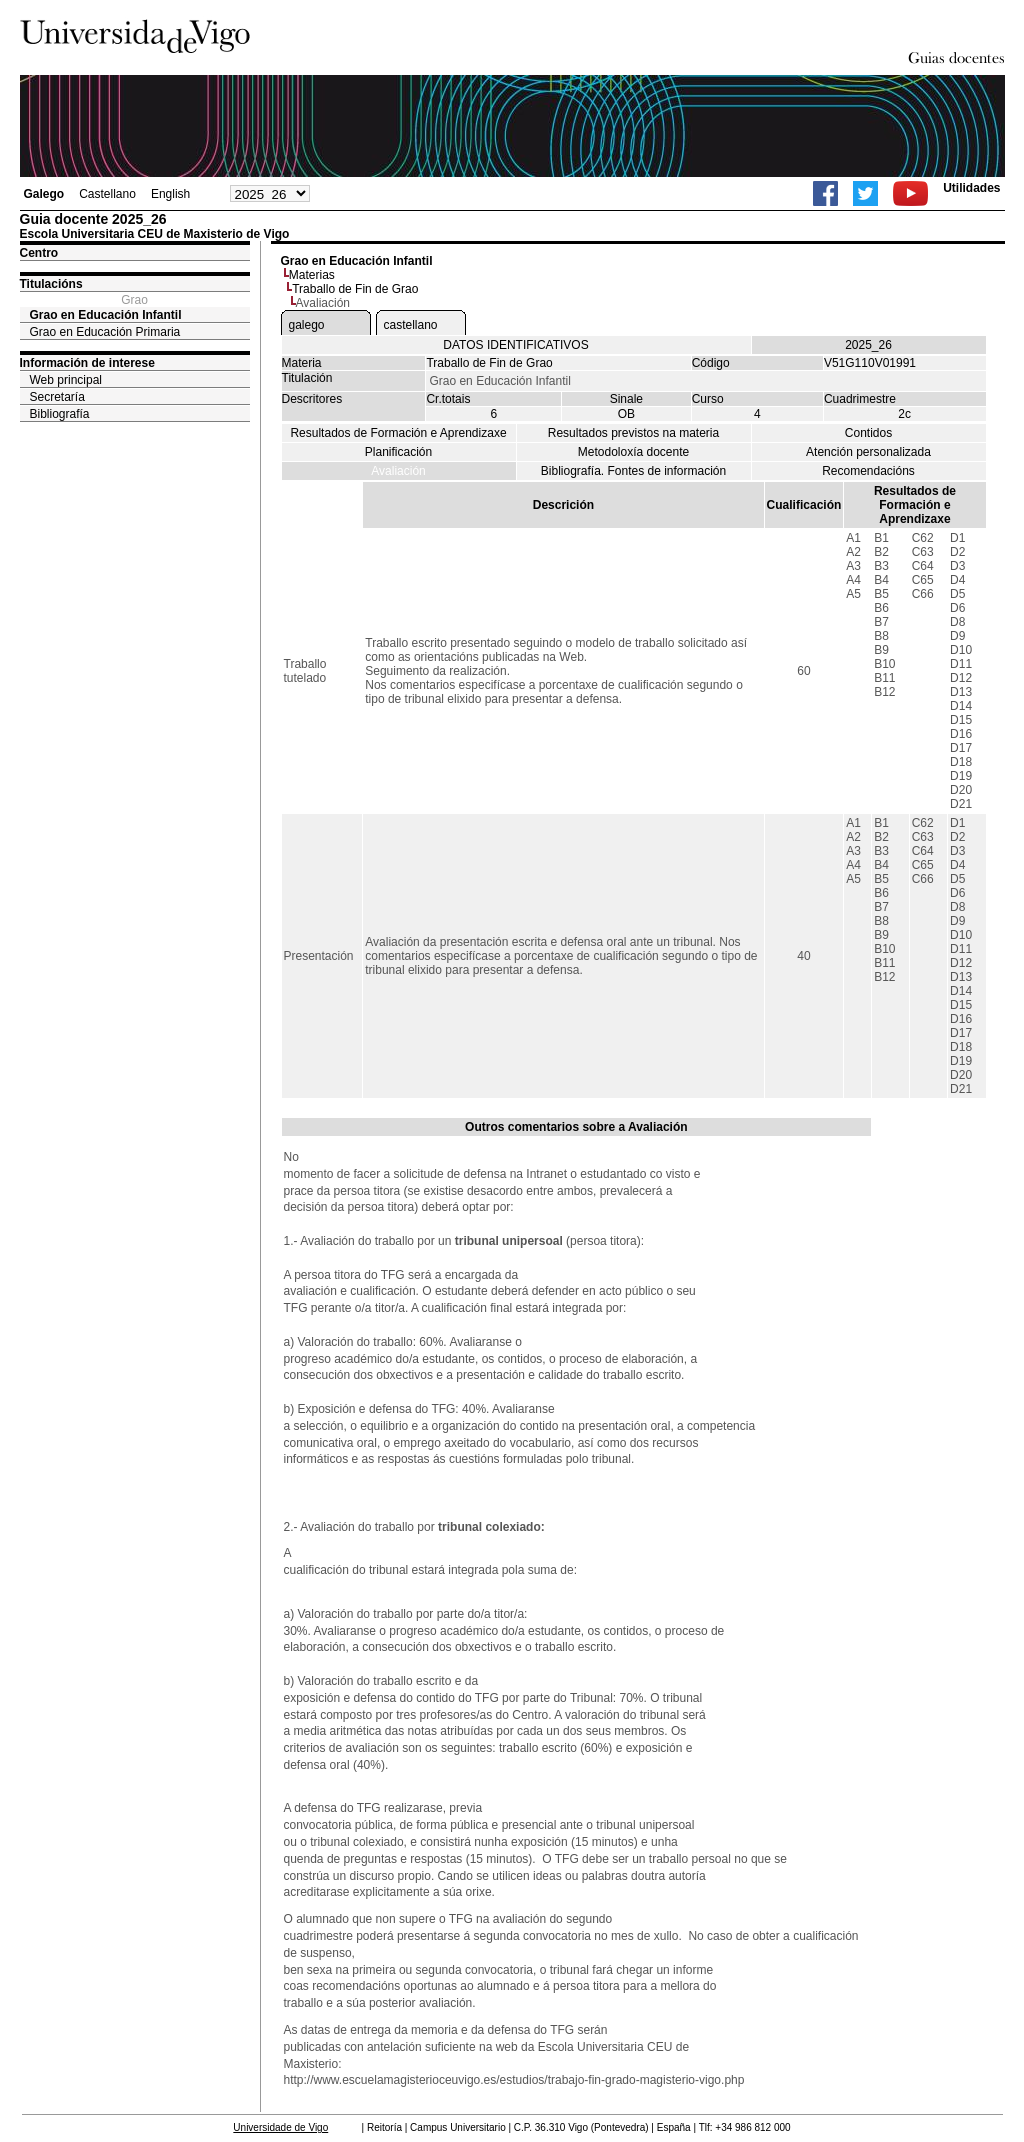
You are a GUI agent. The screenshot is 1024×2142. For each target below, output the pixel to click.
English (170, 194)
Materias (312, 275)
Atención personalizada (868, 452)
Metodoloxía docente (633, 452)
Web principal (66, 380)
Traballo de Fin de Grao (355, 289)
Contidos (868, 433)
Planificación (398, 452)
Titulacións (51, 284)
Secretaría (57, 397)
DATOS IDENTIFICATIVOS (515, 345)
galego (307, 325)
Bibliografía (60, 414)
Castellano (107, 194)
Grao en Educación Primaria (105, 332)
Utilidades (971, 188)
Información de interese (87, 363)
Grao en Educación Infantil (106, 315)
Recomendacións (868, 471)
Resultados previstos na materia (633, 433)
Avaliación (398, 471)
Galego (44, 194)
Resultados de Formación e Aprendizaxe (398, 433)
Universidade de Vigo (280, 2127)
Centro (39, 253)
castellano (411, 325)
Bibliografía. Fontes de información (633, 471)
